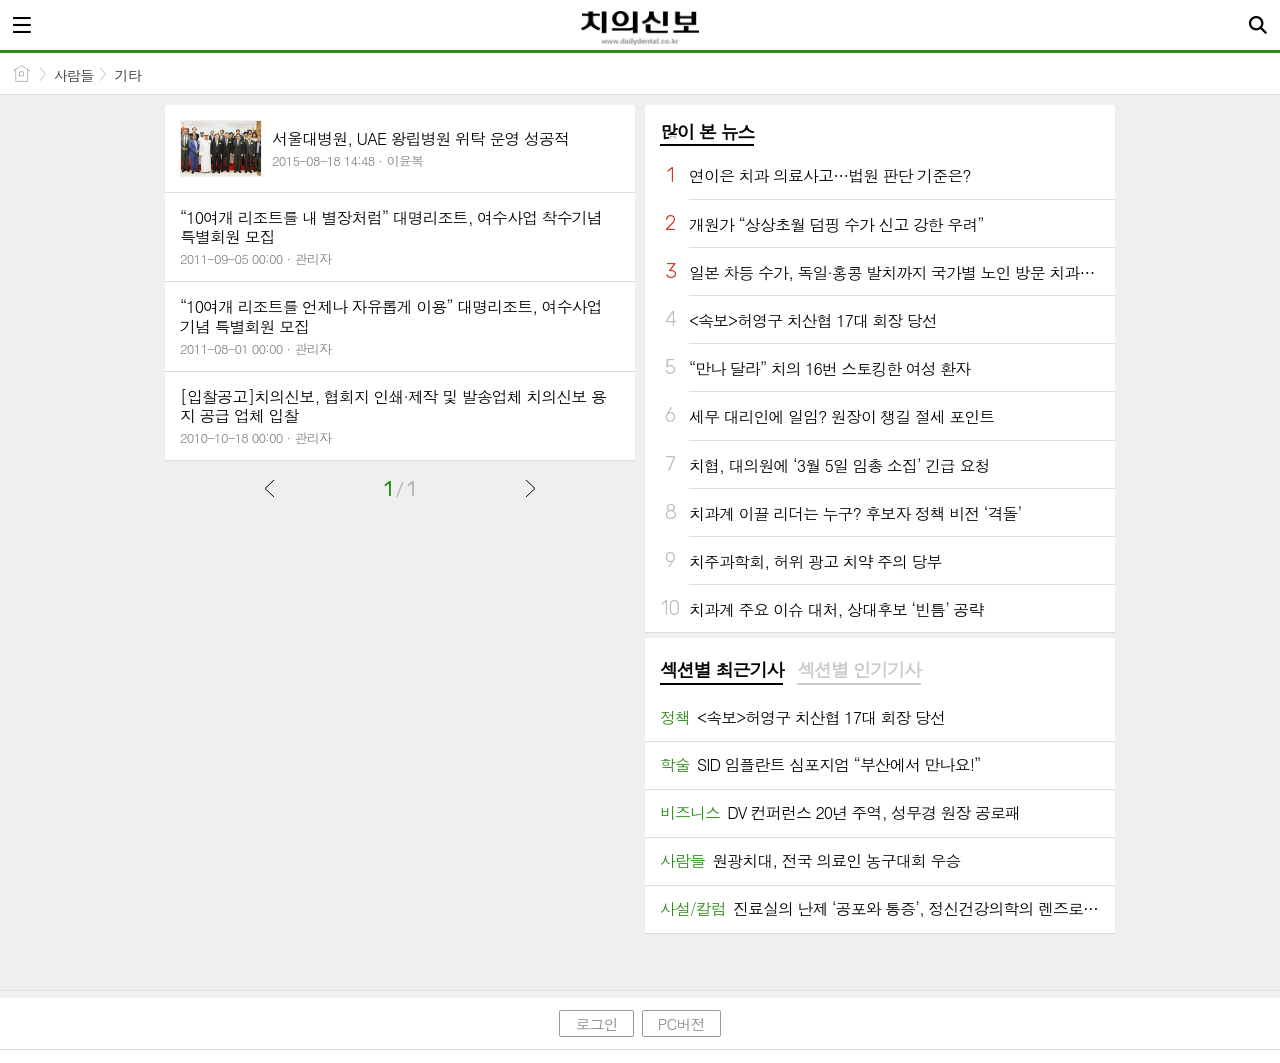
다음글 (530, 488)
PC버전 (681, 1023)
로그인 (596, 1023)
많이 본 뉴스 (707, 131)
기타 (127, 75)
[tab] (721, 671)
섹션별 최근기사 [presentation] (721, 670)
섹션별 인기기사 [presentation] (858, 670)
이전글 (270, 488)
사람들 (73, 75)
